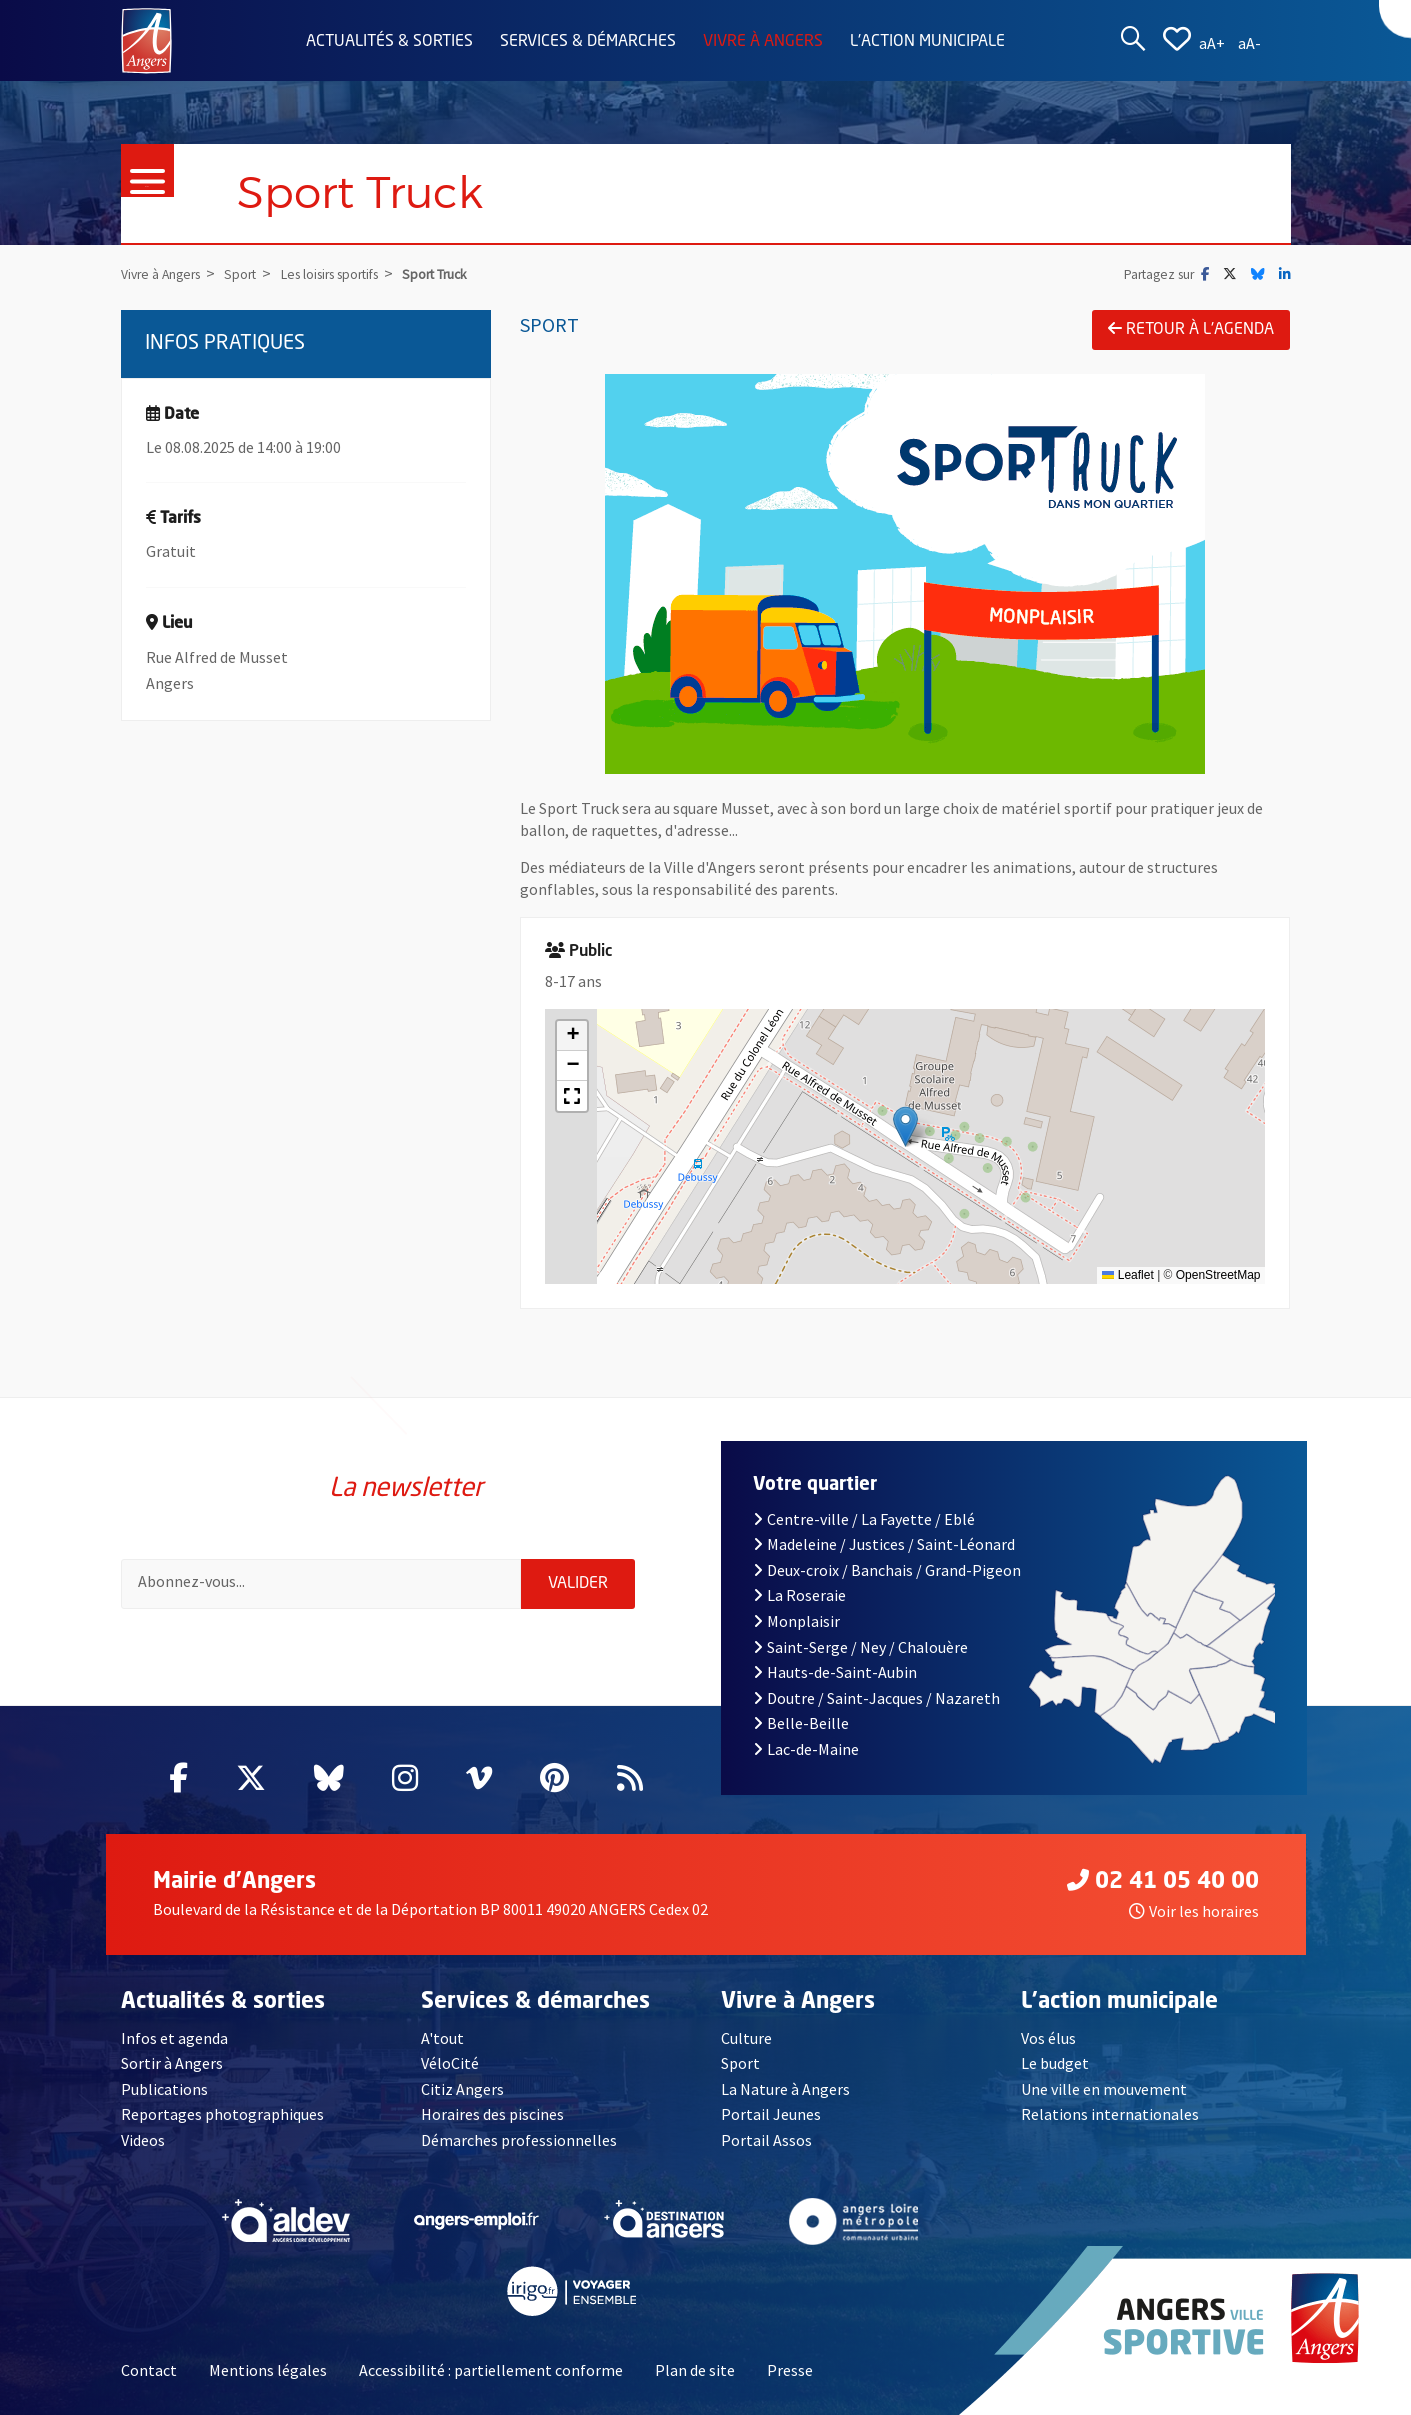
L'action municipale (927, 42)
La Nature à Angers (785, 2089)
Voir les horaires (1194, 1911)
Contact (149, 2370)
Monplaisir (796, 1621)
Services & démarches (588, 42)
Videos (143, 2140)
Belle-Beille (801, 1723)
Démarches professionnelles (519, 2140)
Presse (790, 2370)
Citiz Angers (462, 2089)
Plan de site (695, 2370)
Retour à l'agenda (1191, 329)
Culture (746, 2038)
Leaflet (1127, 1275)
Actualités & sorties (389, 42)
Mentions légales (268, 2370)
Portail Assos (766, 2140)
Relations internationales (1110, 2114)
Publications (164, 2089)
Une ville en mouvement (1104, 2089)
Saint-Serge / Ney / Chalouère (860, 1647)
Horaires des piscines (492, 2114)
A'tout (442, 2038)
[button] (905, 1126)
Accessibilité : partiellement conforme (491, 2370)
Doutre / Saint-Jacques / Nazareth (876, 1698)
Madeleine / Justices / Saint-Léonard (884, 1544)
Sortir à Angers (172, 2063)
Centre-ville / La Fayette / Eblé (864, 1519)
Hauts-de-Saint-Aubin (835, 1672)
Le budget (1055, 2063)
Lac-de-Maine (806, 1749)
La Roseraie (799, 1595)
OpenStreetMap (1218, 1275)
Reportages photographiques (222, 2114)
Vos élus (1048, 2038)
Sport (740, 2063)
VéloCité (450, 2063)
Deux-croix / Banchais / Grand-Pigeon (887, 1570)
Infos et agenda (174, 2038)
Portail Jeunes (771, 2114)
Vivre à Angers (763, 42)
